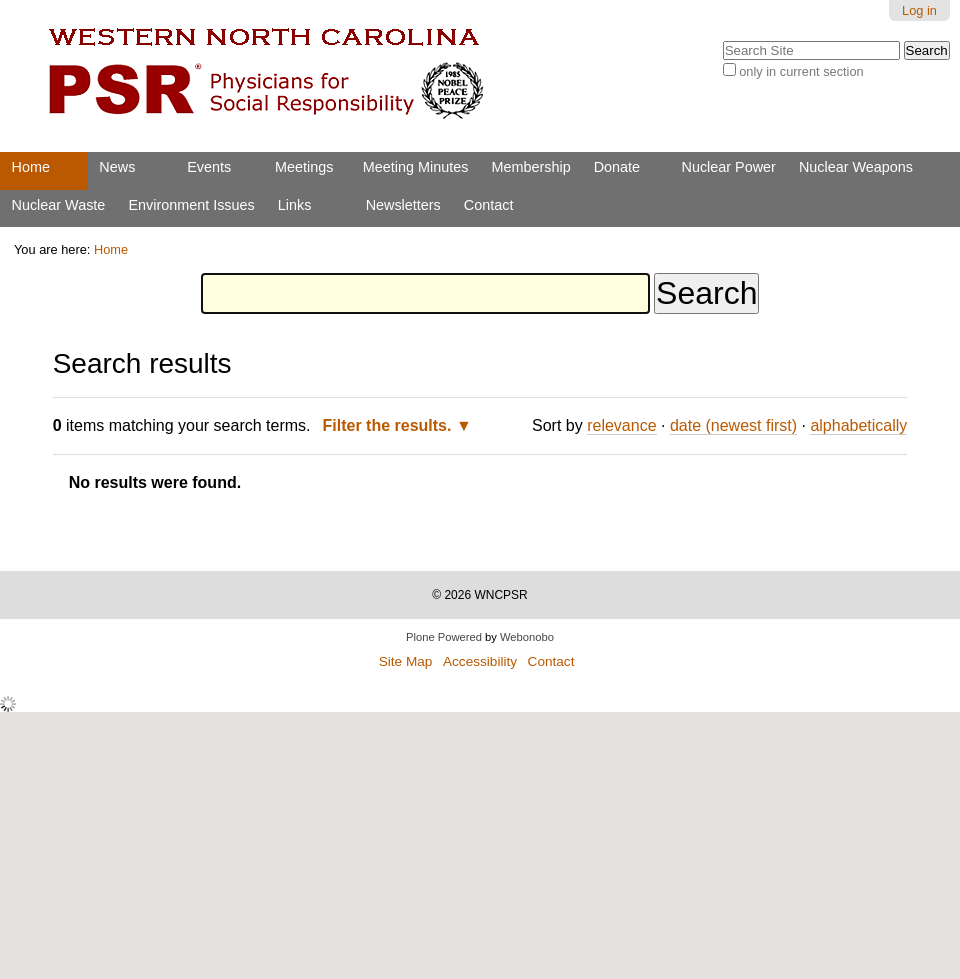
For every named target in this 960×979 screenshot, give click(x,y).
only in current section (801, 71)
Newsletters (403, 205)
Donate (617, 167)
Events (209, 167)
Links (295, 205)
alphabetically (858, 425)
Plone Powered (444, 637)
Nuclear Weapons (856, 167)
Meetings (304, 167)
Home (31, 167)
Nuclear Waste (59, 205)
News (117, 167)
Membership (530, 167)
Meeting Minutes (416, 167)
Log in (919, 10)
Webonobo (527, 637)
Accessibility (480, 661)
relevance (621, 425)
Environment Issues (191, 205)
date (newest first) (733, 425)
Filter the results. (389, 425)
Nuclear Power (729, 167)
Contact (489, 205)
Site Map (406, 661)
